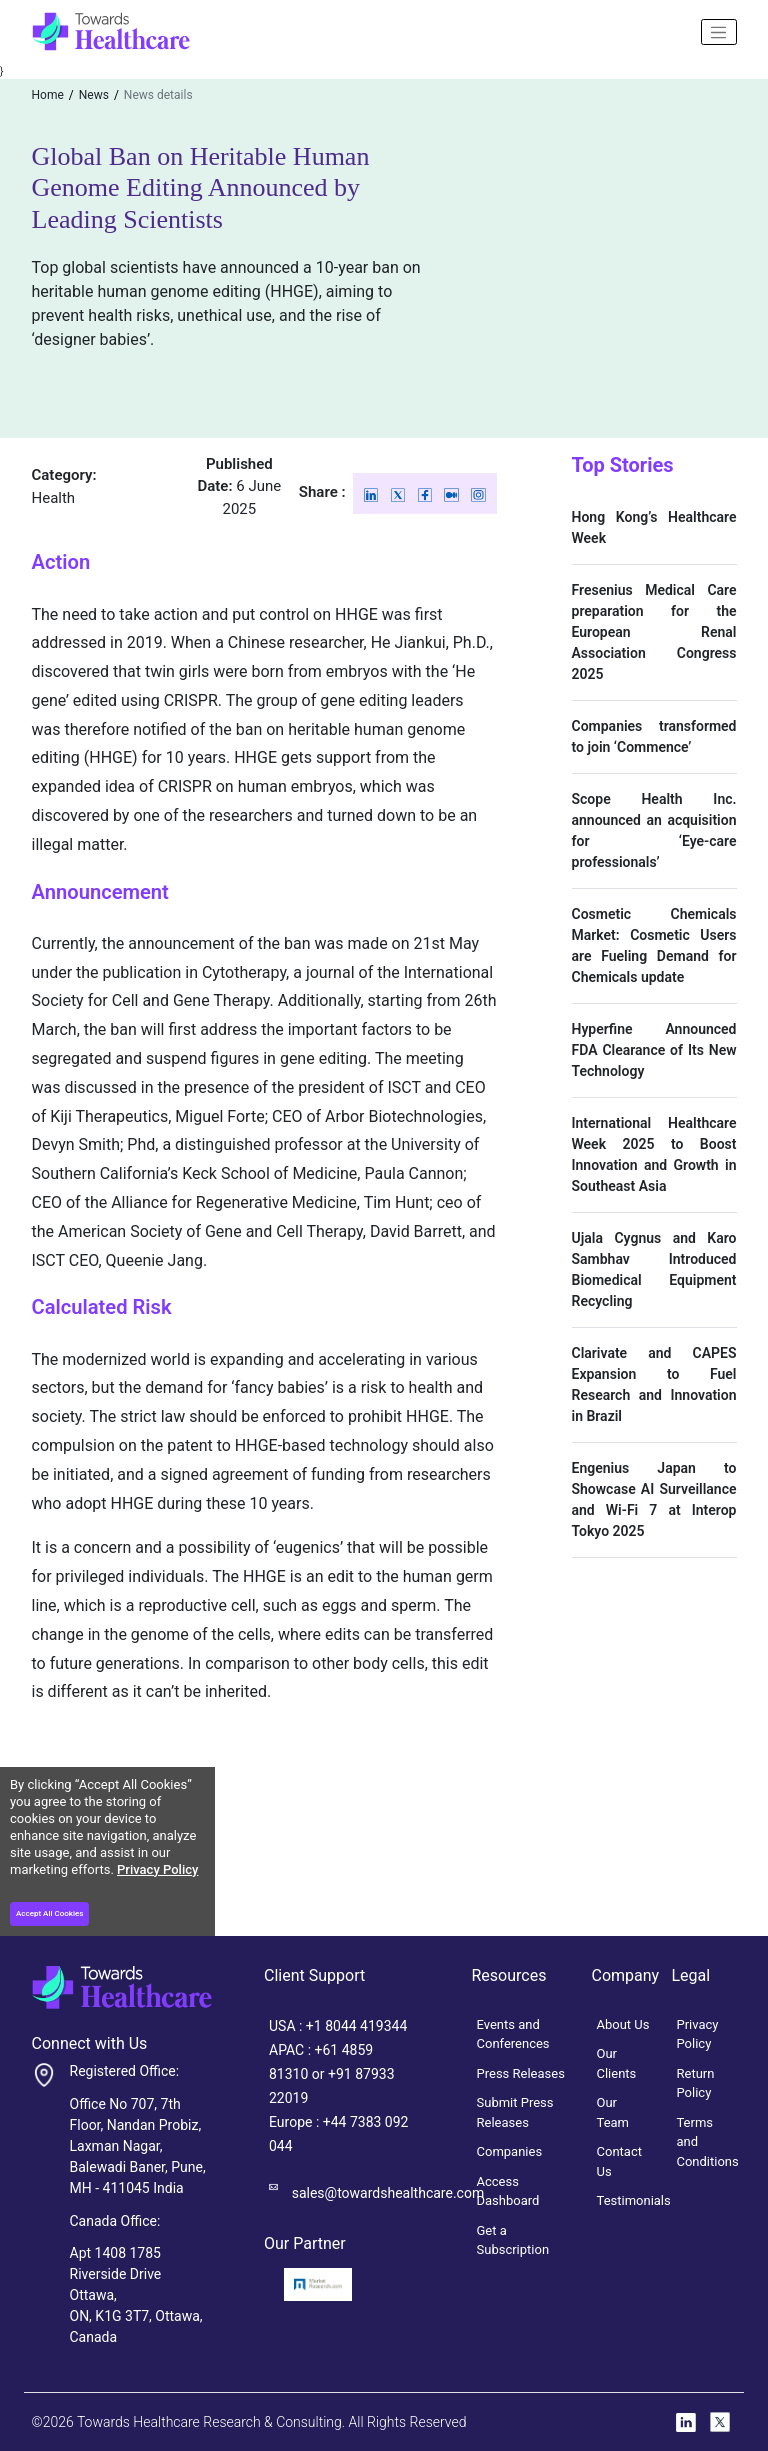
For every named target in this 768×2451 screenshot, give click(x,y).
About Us (623, 2024)
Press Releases (521, 2073)
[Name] (719, 32)
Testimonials (634, 2200)
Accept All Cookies (49, 1913)
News (94, 95)
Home (48, 95)
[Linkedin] (372, 493)
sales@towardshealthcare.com (388, 2193)
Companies (510, 2151)
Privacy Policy (157, 1869)
